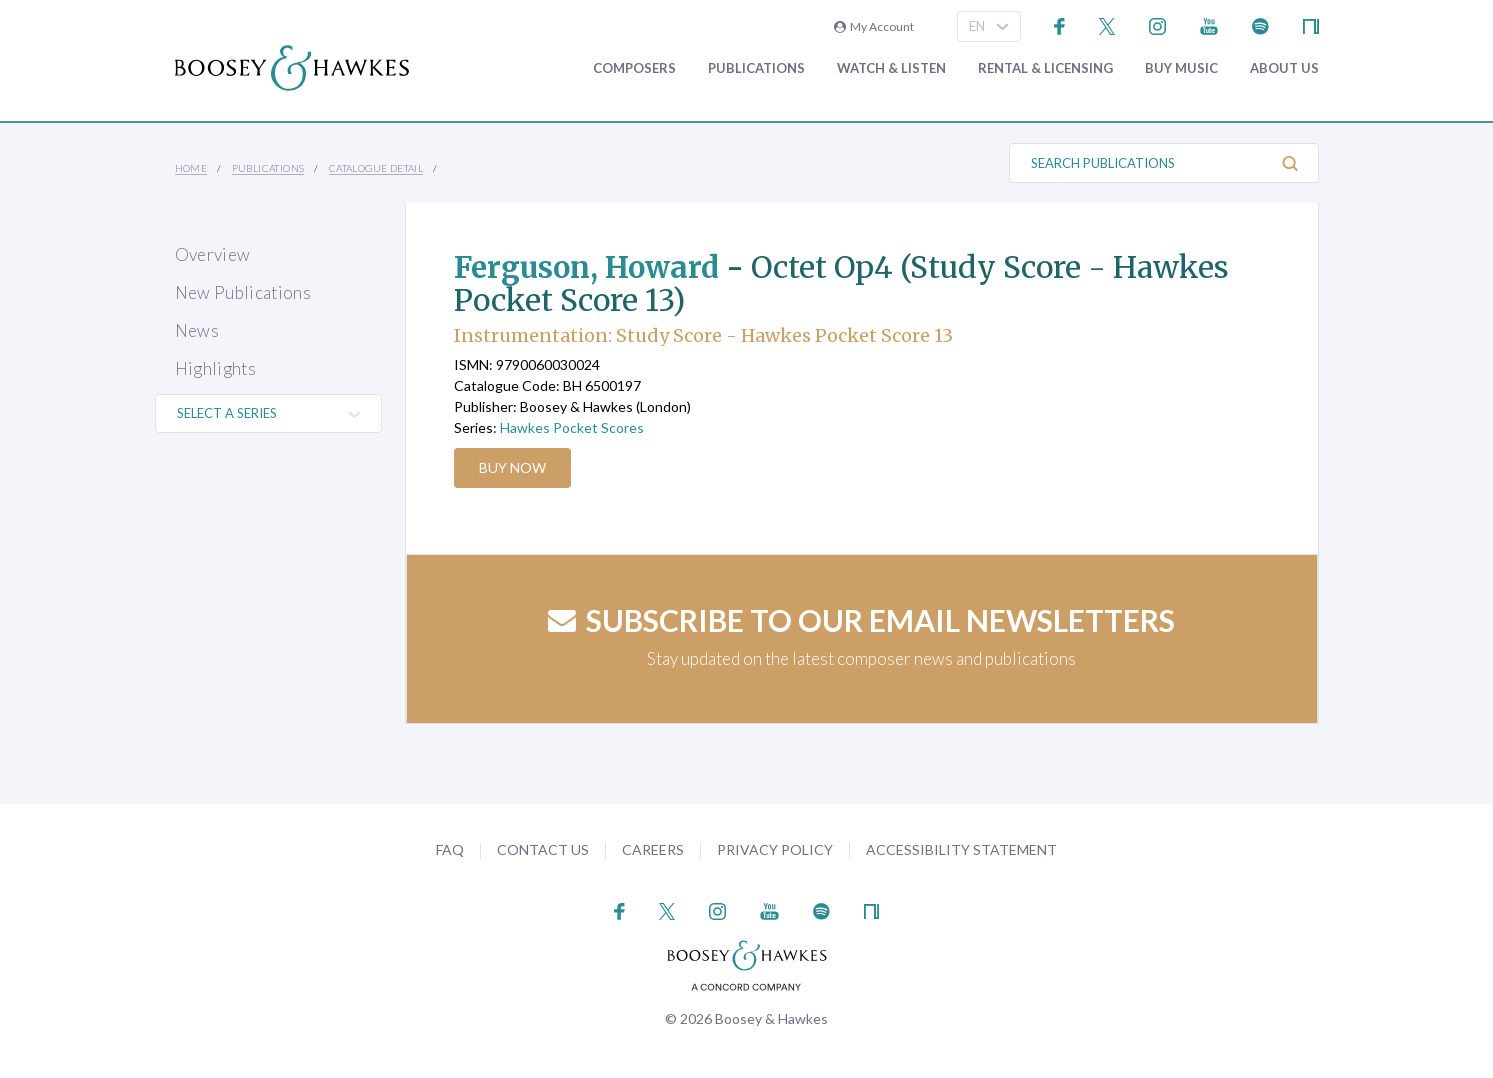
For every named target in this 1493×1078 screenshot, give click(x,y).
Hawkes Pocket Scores (572, 427)
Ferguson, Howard (590, 267)
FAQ (450, 849)
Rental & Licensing (1045, 68)
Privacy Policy (775, 849)
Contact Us (543, 849)
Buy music (1181, 68)
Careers (653, 849)
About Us (1284, 68)
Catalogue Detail (376, 168)
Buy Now (513, 467)
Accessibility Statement (961, 849)
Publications (756, 68)
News (197, 330)
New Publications (243, 292)
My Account (874, 26)
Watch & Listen (891, 68)
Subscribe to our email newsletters (861, 620)
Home (191, 168)
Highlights (215, 368)
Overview (213, 254)
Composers (634, 68)
